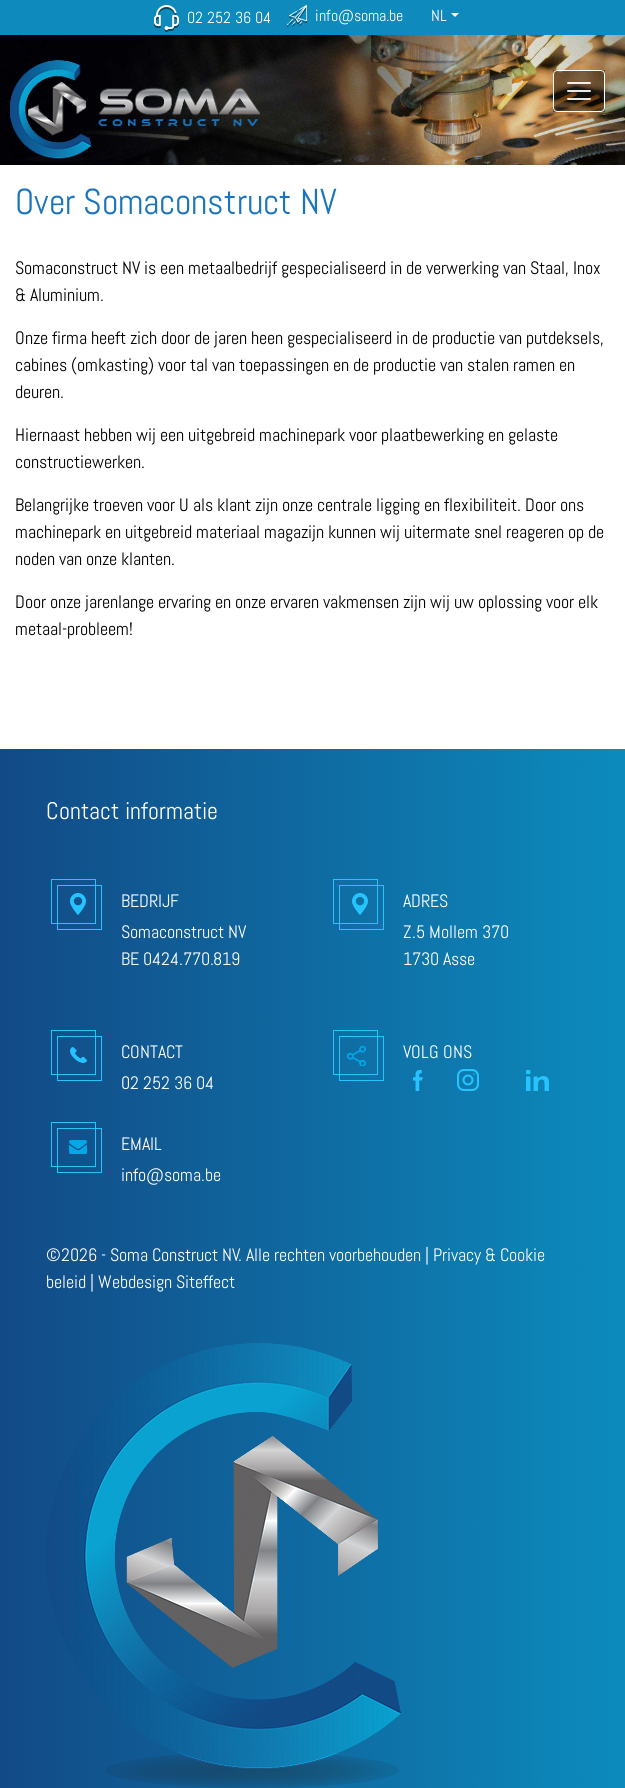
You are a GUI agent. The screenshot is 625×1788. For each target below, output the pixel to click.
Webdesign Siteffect (166, 1281)
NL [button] (439, 15)
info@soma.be (359, 15)
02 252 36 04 (229, 17)
